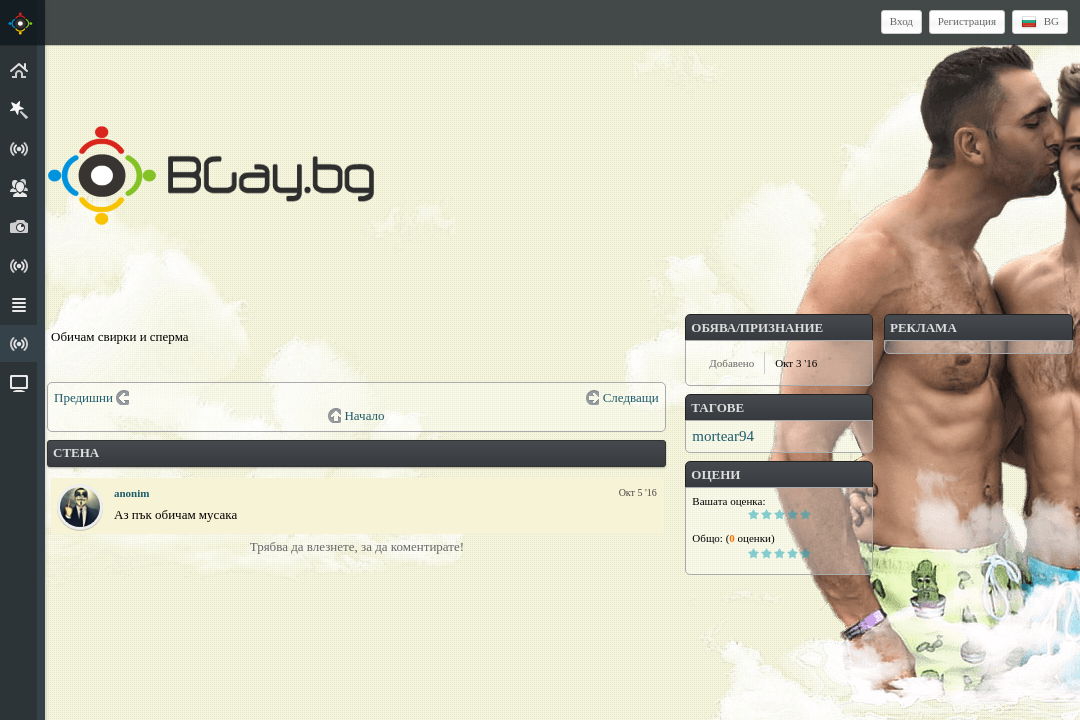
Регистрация (967, 21)
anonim (131, 493)
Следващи (631, 397)
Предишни (83, 397)
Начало (364, 415)
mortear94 (723, 436)
